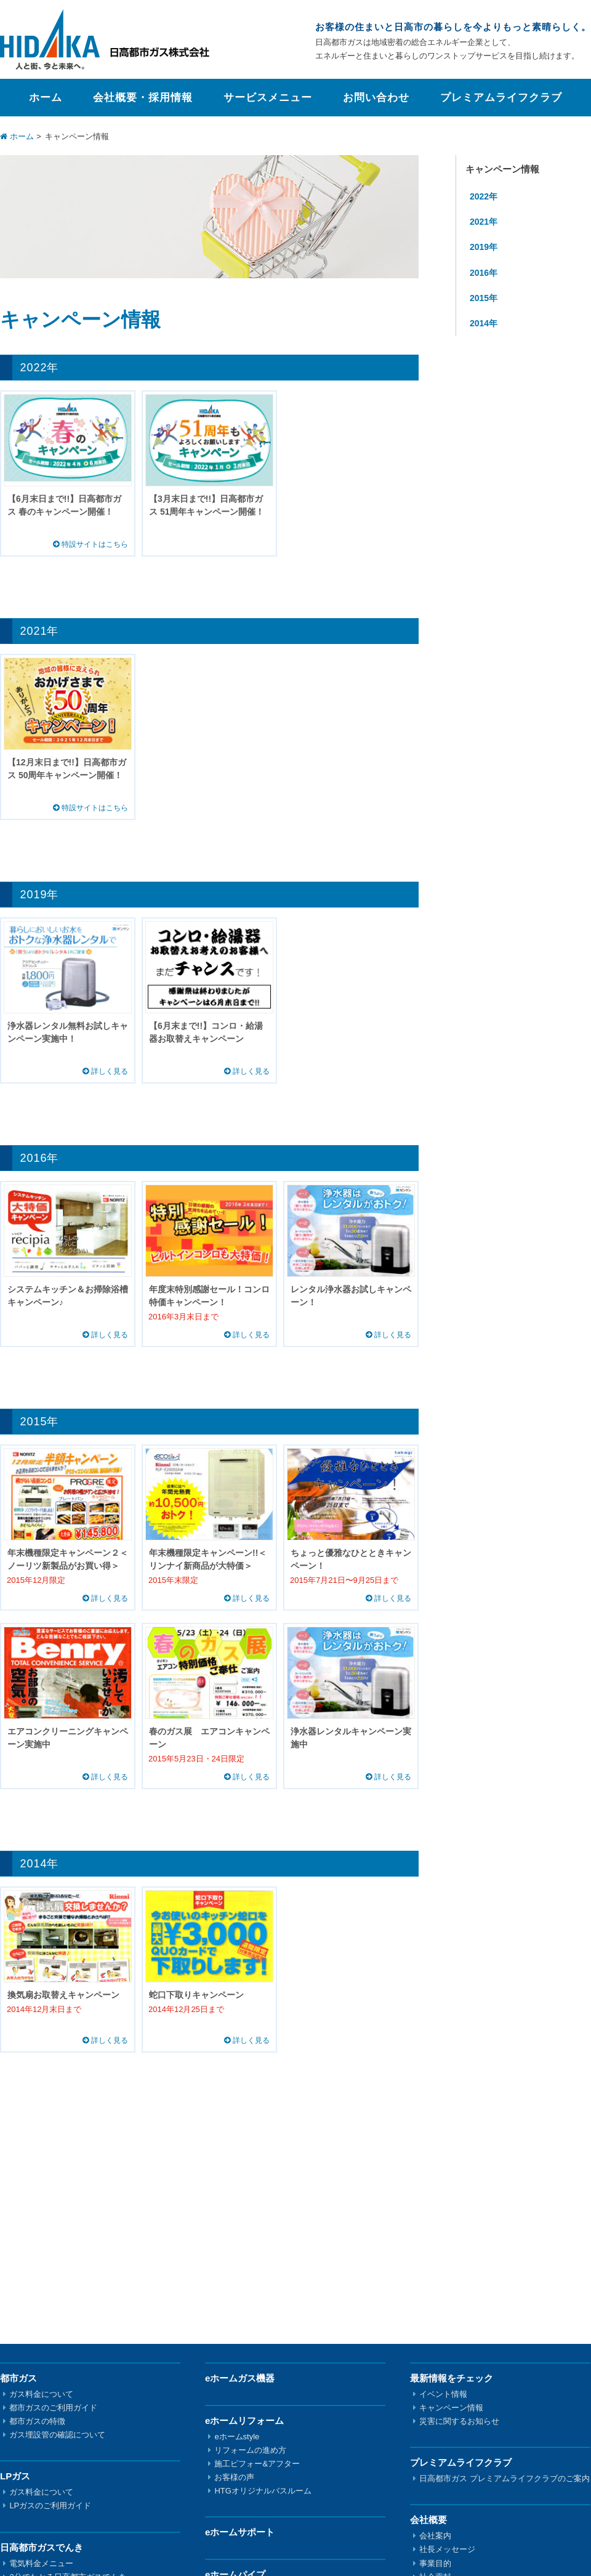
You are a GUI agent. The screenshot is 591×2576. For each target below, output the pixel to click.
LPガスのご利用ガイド (50, 2505)
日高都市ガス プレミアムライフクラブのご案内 (504, 2478)
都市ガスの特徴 (37, 2421)
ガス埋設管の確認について (57, 2434)
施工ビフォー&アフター (257, 2463)
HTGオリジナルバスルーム (262, 2490)
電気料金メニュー (41, 2563)
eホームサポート (240, 2532)
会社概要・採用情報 (143, 97)
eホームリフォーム (244, 2420)
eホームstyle (236, 2436)
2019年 (483, 247)
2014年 (483, 323)
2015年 (483, 298)
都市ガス (18, 2378)
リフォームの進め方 (250, 2450)
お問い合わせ (376, 97)
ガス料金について (41, 2394)
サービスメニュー (267, 97)
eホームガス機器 (240, 2378)
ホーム (45, 97)
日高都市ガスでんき (41, 2547)
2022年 (483, 196)
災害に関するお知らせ (459, 2421)
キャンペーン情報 (451, 2407)
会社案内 (435, 2535)
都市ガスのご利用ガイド (53, 2407)
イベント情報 (443, 2394)
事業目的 (435, 2563)
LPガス (15, 2476)
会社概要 (428, 2519)
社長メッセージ (447, 2549)
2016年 (483, 273)
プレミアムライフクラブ (501, 97)
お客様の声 (234, 2477)
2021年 (483, 222)
